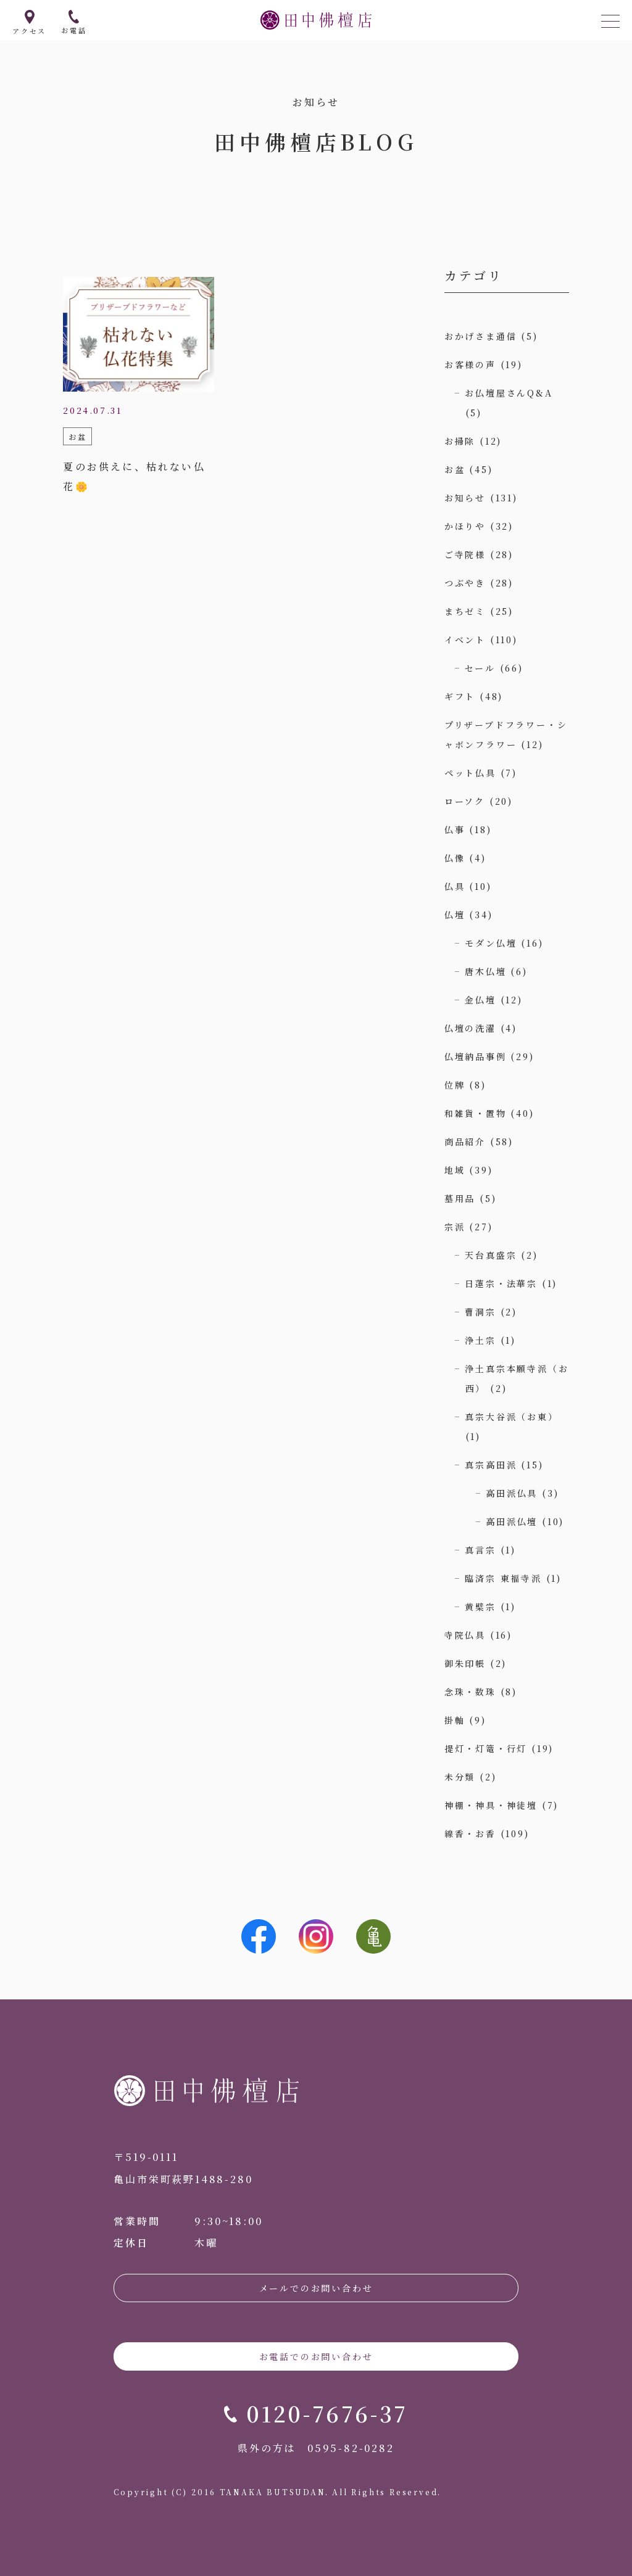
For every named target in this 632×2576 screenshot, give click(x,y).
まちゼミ (465, 611)
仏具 (454, 886)
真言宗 (480, 1550)
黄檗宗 (480, 1606)
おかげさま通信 (480, 336)
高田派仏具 (512, 1493)
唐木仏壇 (485, 971)
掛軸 (454, 1720)
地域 (454, 1170)
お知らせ (465, 498)
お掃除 (459, 441)
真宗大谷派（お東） (511, 1416)
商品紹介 (465, 1141)
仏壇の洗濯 (470, 1028)
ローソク (464, 801)
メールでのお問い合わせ (316, 2288)
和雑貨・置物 (475, 1113)
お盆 (454, 469)
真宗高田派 (491, 1465)
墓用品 (459, 1198)
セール (480, 668)
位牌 (454, 1085)
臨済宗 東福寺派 (503, 1578)
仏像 (454, 858)
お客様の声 (470, 364)
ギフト (459, 696)
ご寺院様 (465, 554)
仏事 (454, 829)
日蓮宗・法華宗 (501, 1283)
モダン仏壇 (491, 943)
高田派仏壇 (512, 1521)
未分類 (459, 1777)
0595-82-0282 (350, 2448)
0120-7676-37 (327, 2413)
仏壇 (454, 914)
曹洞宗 (480, 1312)
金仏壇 (480, 1000)
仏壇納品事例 (475, 1056)
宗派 (454, 1226)
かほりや (465, 526)
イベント (465, 639)
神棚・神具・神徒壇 (491, 1805)
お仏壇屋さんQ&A (508, 393)
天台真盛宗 (491, 1255)
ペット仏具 (470, 773)
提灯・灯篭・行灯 (485, 1748)
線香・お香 (470, 1833)
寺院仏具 (465, 1635)
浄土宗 (480, 1340)
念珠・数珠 (470, 1691)
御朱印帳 (465, 1663)
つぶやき (465, 583)
